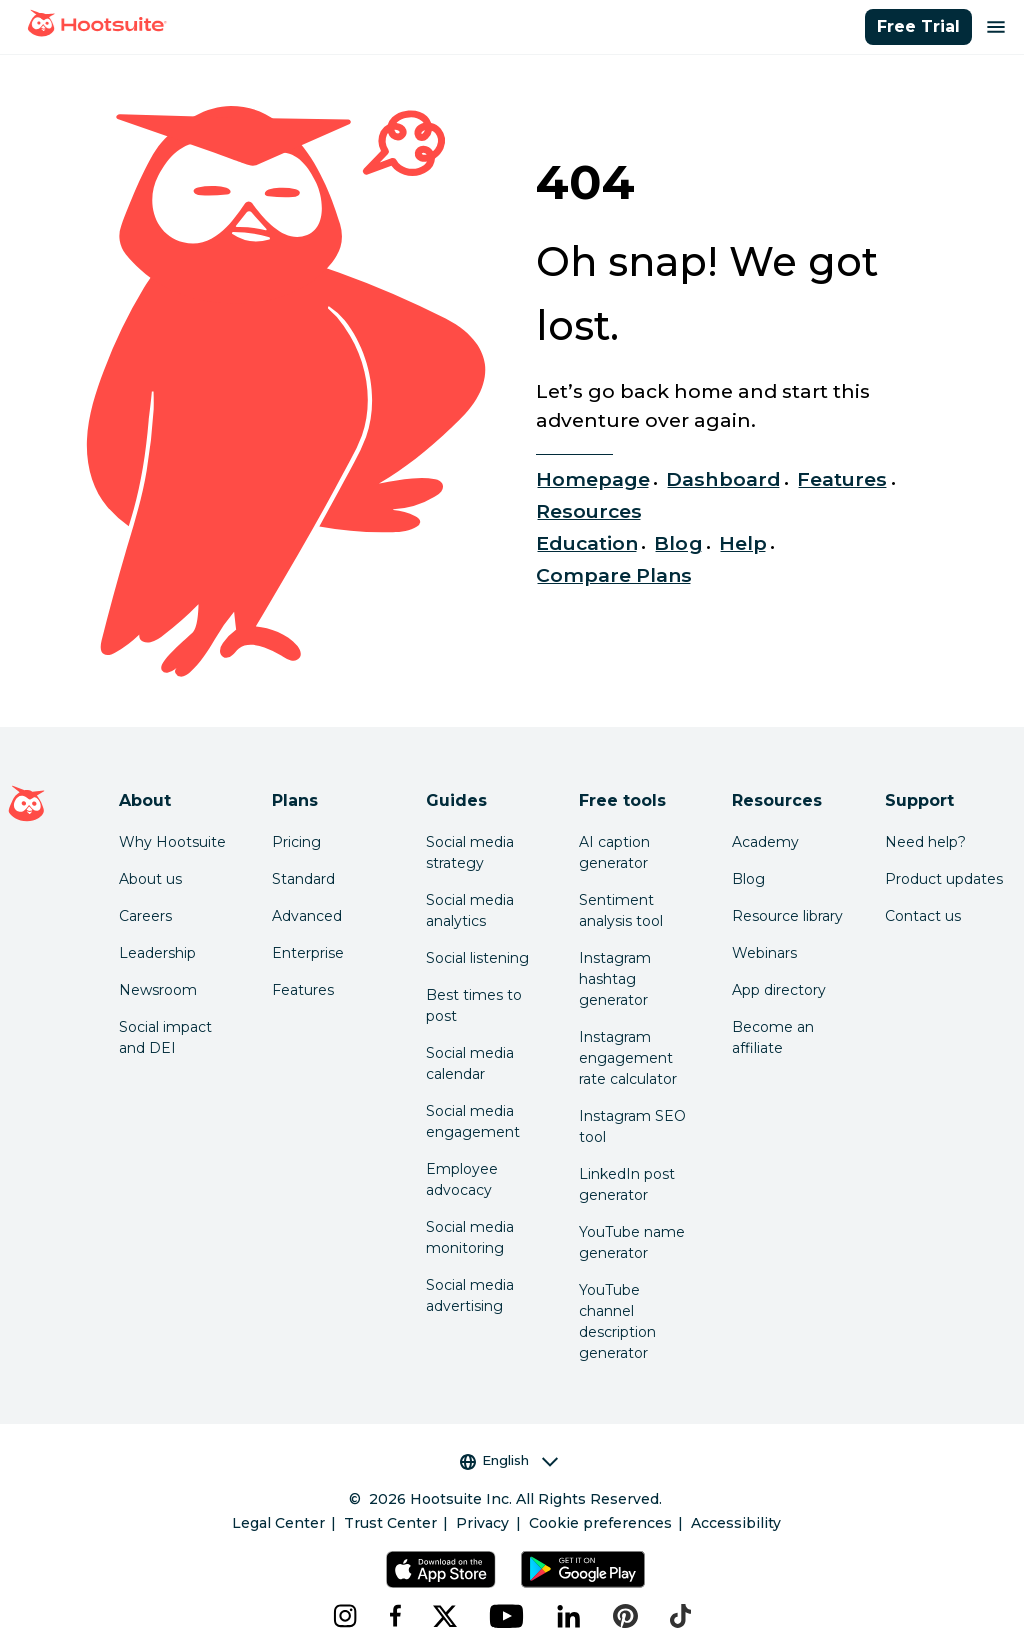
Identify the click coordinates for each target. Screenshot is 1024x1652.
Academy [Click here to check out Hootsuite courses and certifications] (765, 842)
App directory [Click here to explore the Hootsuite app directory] (779, 990)
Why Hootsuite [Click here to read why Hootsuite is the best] (172, 842)
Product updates (944, 879)
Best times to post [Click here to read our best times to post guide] (474, 1005)
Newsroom (158, 990)
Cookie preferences (600, 1523)
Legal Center (278, 1523)
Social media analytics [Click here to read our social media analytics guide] (470, 910)
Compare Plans (614, 575)
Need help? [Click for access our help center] (925, 842)
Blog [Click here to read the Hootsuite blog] (748, 879)
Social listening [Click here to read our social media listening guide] (477, 958)
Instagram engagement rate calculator (628, 1058)
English (509, 1460)
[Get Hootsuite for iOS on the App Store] (441, 1569)
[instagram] (345, 1616)
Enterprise (308, 953)
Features (842, 479)
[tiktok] (680, 1616)
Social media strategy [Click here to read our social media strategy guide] (470, 852)
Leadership (157, 953)
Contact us (923, 916)
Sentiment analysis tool (621, 910)
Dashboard (723, 479)
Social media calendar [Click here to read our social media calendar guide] (470, 1063)
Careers (145, 916)
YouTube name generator (632, 1242)
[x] (445, 1616)
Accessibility (736, 1523)
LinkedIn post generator (627, 1184)
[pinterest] (625, 1616)
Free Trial (918, 26)
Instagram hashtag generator (615, 979)
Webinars (764, 953)
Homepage (593, 479)
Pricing (296, 842)
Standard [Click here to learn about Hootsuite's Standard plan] (303, 879)
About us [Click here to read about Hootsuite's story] (150, 879)
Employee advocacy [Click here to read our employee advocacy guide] (462, 1179)
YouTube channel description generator (617, 1321)
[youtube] (507, 1616)
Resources (589, 511)
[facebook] (395, 1616)
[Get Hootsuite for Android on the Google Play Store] (583, 1569)
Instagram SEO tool (632, 1126)
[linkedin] (569, 1616)
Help (743, 543)
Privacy (482, 1523)
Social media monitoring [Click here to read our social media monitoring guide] (470, 1237)
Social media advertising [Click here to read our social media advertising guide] (470, 1295)
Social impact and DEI (165, 1037)
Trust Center (390, 1523)
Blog (678, 543)
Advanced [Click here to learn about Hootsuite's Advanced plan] (307, 916)
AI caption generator (614, 852)
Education (587, 543)
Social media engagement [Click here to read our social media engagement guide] (473, 1121)
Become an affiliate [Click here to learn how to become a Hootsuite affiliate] (773, 1037)
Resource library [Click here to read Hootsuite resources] (787, 916)
